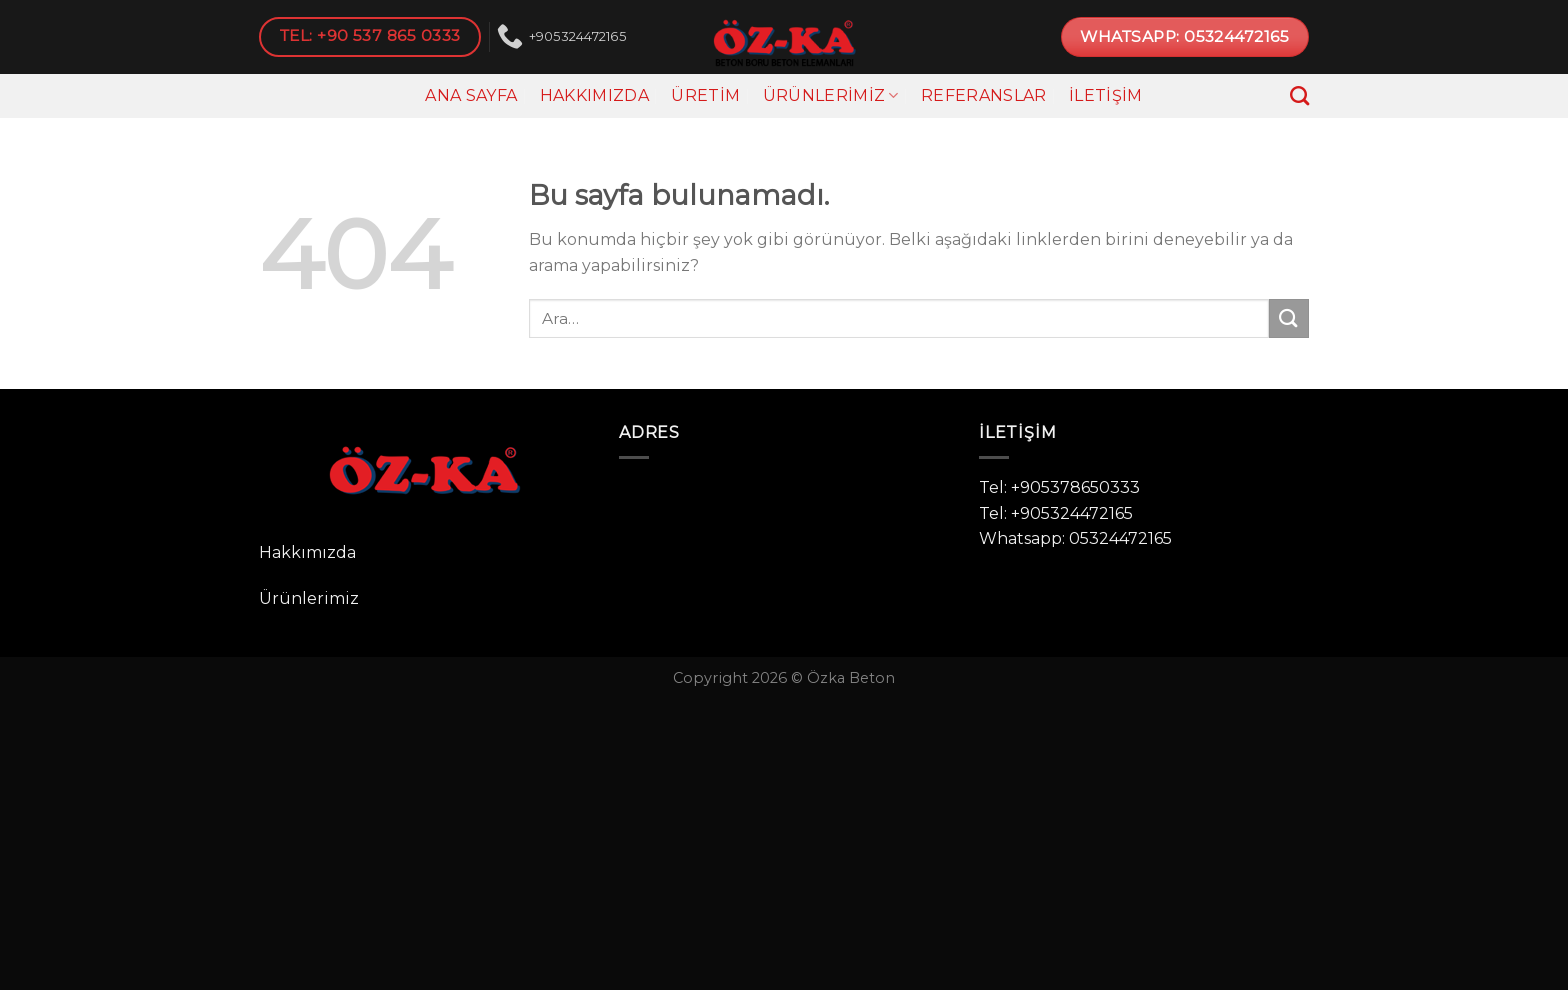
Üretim (705, 95)
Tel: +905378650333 (1059, 487)
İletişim (1106, 95)
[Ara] (1299, 95)
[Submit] (1289, 318)
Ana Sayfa (471, 95)
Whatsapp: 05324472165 (1075, 538)
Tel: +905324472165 (1056, 513)
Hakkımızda (594, 95)
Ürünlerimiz (831, 96)
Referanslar (984, 95)
